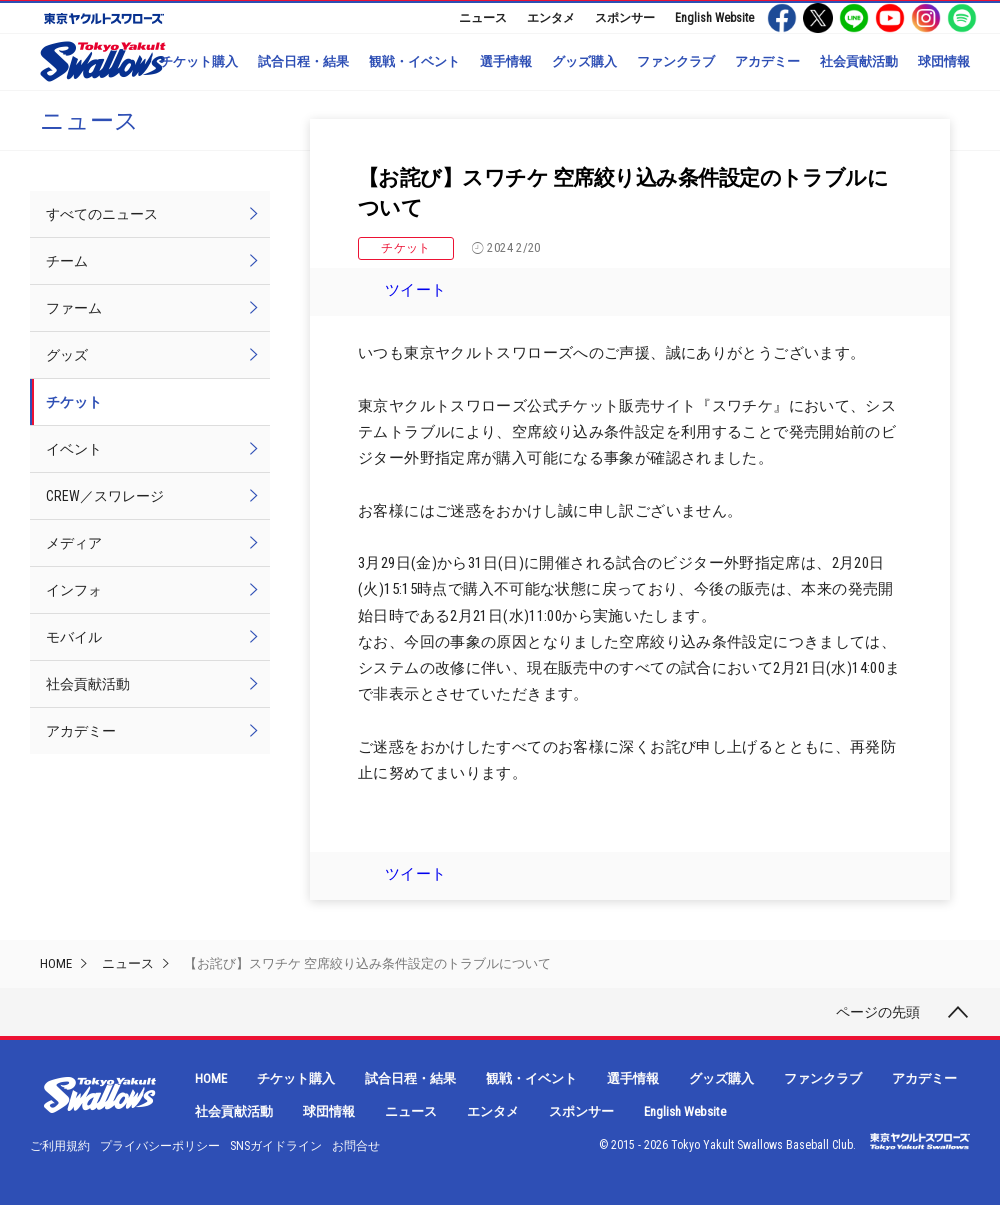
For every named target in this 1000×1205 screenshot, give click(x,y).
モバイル (74, 637)
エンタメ (551, 18)
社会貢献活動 (859, 61)
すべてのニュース (102, 214)
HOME (56, 963)
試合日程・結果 (303, 61)
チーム (67, 261)
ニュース (483, 18)
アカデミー (767, 61)
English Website (714, 18)
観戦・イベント (414, 61)
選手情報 (506, 61)
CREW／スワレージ (105, 496)
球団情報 (944, 61)
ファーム (74, 308)
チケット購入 (199, 61)
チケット (406, 248)
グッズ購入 (584, 61)
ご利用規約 (60, 1146)
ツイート (416, 290)
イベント (74, 449)
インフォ (74, 590)
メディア (74, 543)
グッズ (67, 355)
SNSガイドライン (276, 1146)
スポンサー (625, 18)
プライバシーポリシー (160, 1146)
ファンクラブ (676, 61)
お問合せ (356, 1146)
